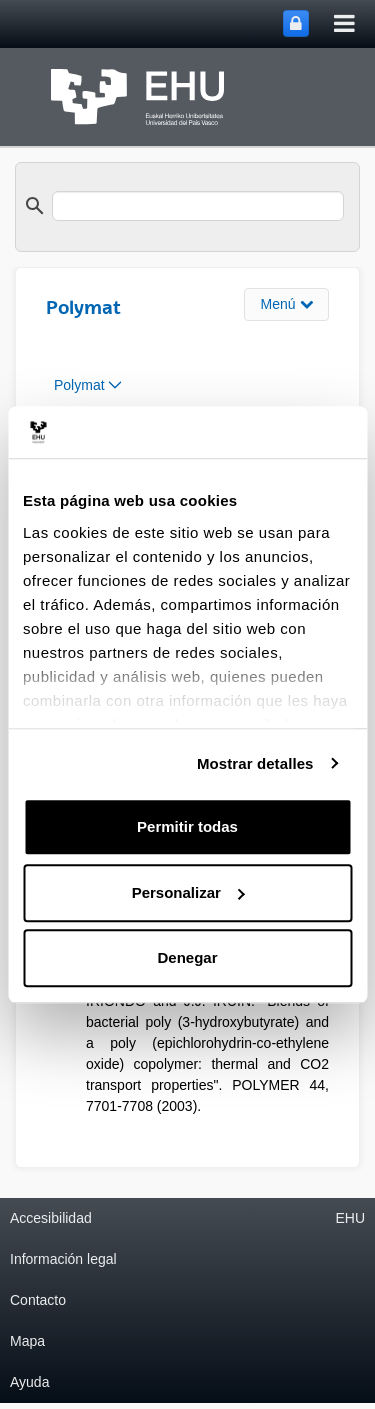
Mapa (27, 1341)
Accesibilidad (51, 1218)
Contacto (38, 1300)
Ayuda (29, 1382)
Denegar (187, 957)
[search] (198, 206)
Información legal (63, 1259)
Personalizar (188, 892)
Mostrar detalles (255, 763)
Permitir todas (187, 826)
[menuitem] (88, 385)
